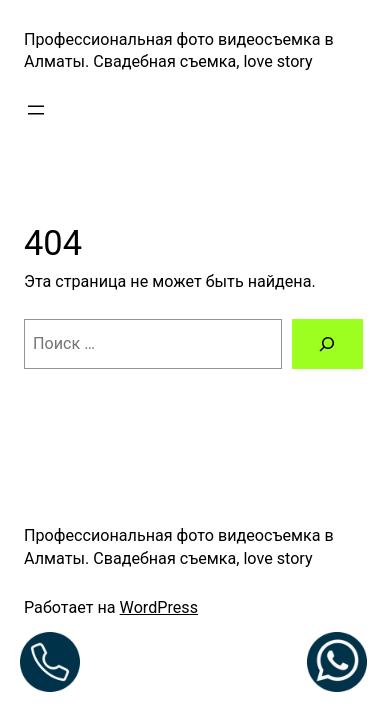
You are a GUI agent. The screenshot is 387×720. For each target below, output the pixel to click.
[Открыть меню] (36, 110)
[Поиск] (327, 344)
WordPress (159, 607)
